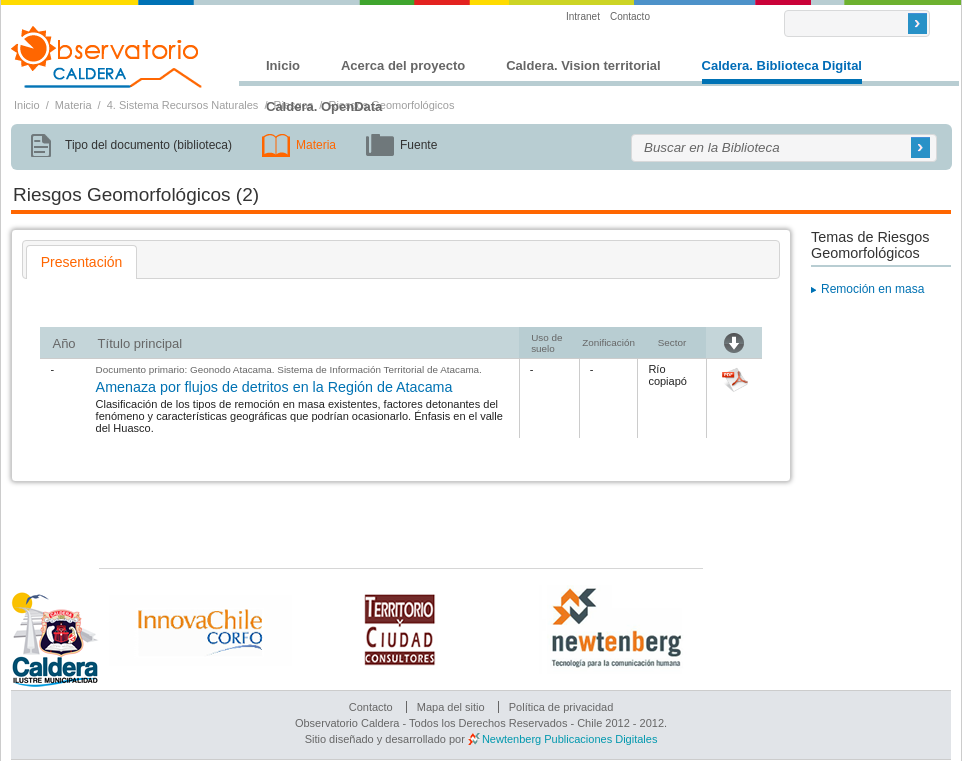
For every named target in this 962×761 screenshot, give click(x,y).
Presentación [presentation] (82, 262)
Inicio (283, 65)
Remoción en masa (872, 289)
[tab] (82, 262)
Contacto (630, 16)
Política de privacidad (561, 707)
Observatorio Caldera (107, 57)
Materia (73, 105)
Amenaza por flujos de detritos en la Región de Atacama (274, 387)
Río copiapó (667, 375)
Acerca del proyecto (403, 65)
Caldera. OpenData (324, 106)
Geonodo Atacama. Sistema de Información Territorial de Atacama (334, 369)
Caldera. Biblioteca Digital (782, 65)
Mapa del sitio (451, 707)
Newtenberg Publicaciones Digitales (569, 739)
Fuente (418, 145)
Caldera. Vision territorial (583, 65)
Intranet (583, 16)
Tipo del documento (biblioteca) (148, 145)
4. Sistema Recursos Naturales (183, 105)
